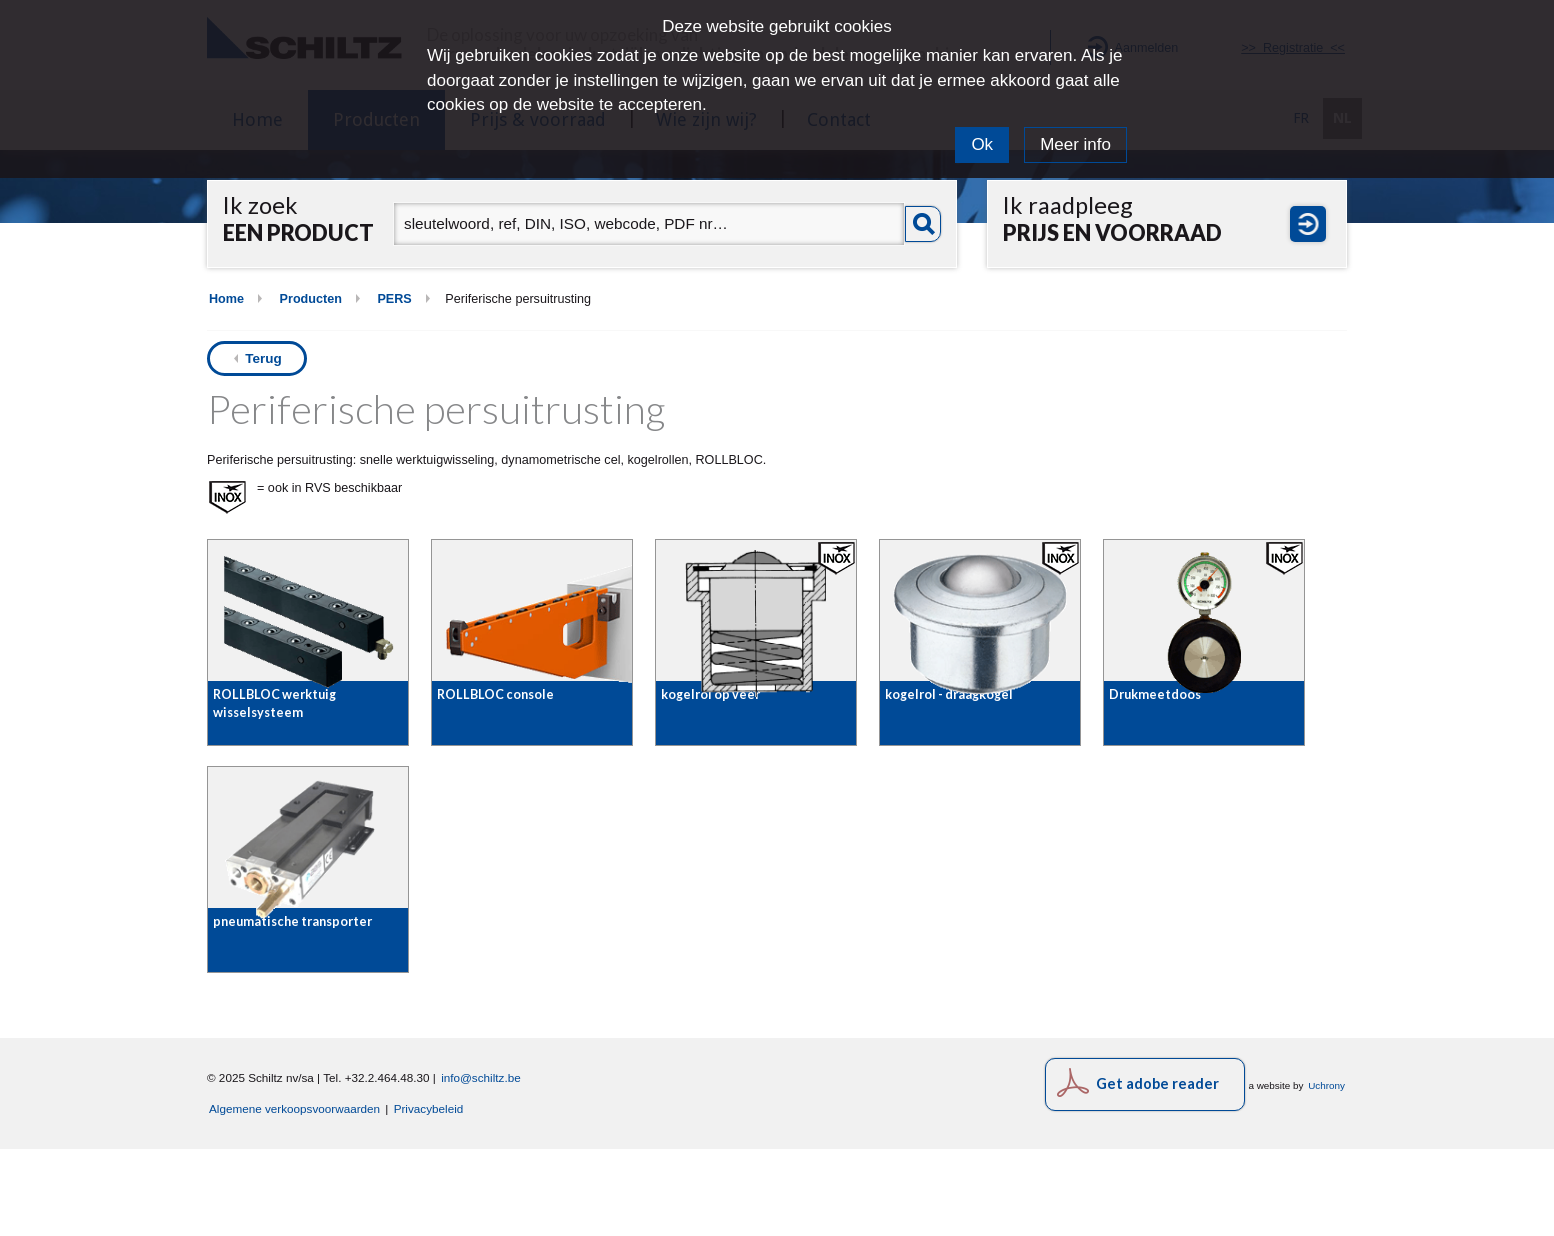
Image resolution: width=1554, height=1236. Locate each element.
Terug (263, 358)
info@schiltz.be (481, 1163)
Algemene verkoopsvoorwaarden (294, 1194)
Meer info (1075, 144)
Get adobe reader (1157, 1169)
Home (226, 299)
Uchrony (1326, 1171)
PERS (394, 299)
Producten (311, 299)
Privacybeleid (429, 1194)
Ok (982, 144)
